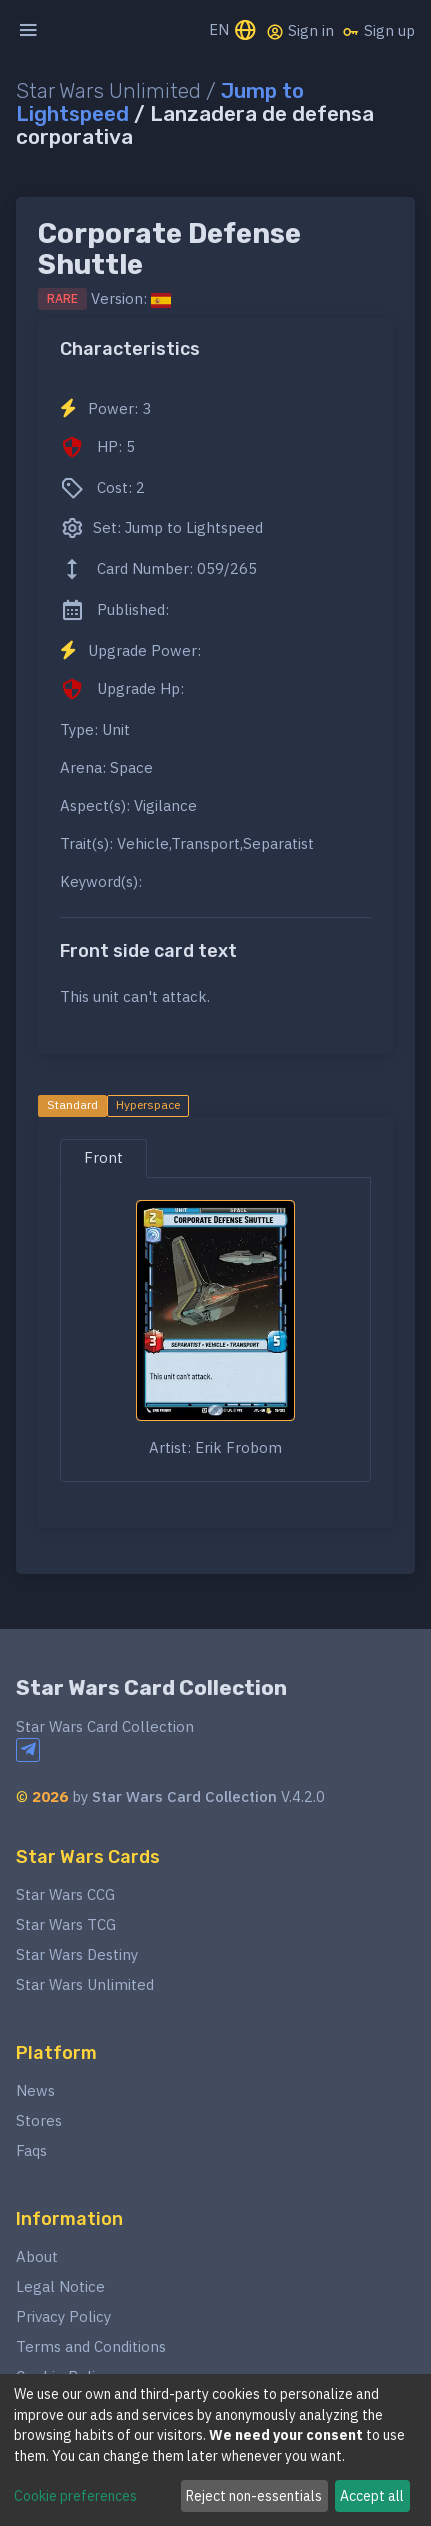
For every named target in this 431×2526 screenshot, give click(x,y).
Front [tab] (103, 1157)
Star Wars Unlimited (85, 1984)
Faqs (31, 2150)
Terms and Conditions (91, 2346)
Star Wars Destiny (77, 1954)
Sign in (300, 31)
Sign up (378, 31)
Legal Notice (60, 2286)
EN (233, 31)
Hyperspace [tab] (148, 1104)
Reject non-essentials (254, 2496)
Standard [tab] (72, 1104)
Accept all (372, 2496)
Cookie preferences (75, 2496)
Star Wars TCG (66, 1924)
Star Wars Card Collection (151, 1688)
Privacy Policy (63, 2316)
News (35, 2090)
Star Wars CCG (65, 1894)
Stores (39, 2120)
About (37, 2256)
